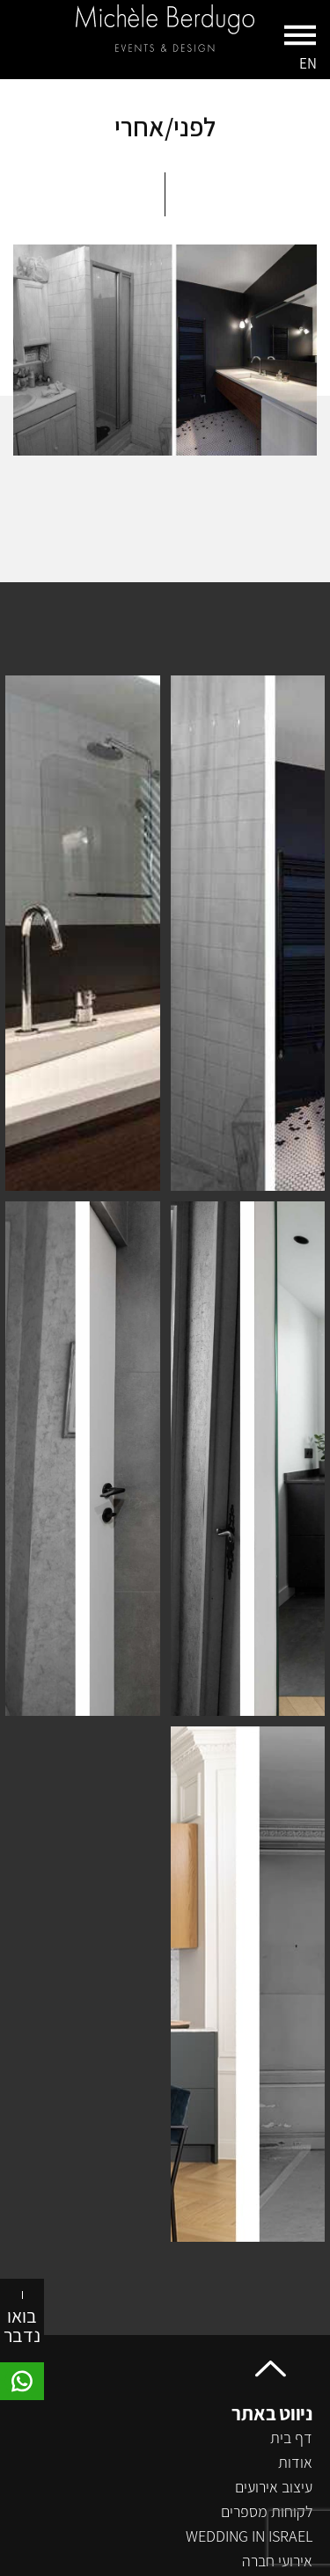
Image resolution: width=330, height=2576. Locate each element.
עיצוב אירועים (273, 2487)
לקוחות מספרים (266, 2511)
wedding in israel (249, 2536)
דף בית (291, 2437)
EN (308, 63)
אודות (295, 2462)
